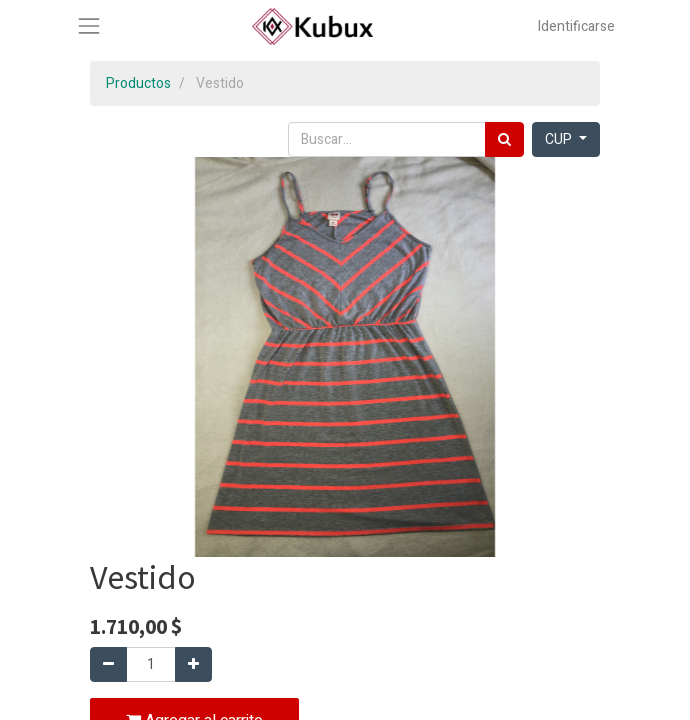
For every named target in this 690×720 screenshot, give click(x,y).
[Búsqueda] (504, 139)
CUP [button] (560, 139)
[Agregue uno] (193, 664)
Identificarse (576, 26)
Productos (138, 83)
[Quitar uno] (108, 664)
